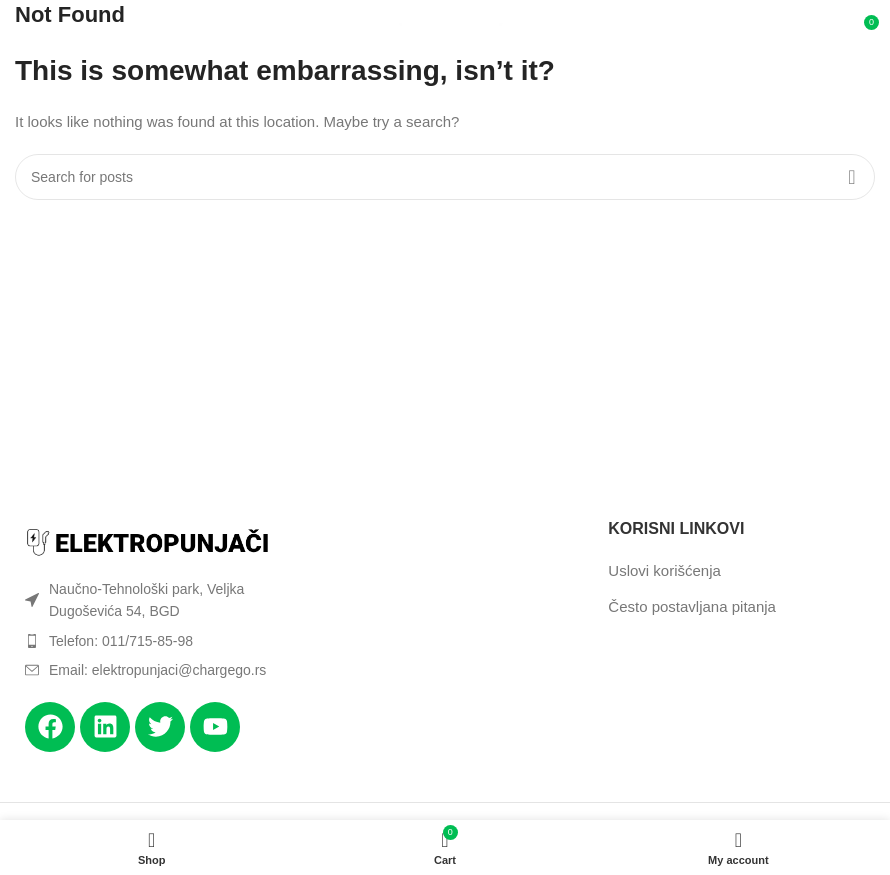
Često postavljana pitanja (692, 606)
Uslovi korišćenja (664, 570)
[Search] (445, 177)
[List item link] (148, 641)
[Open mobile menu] (42, 30)
